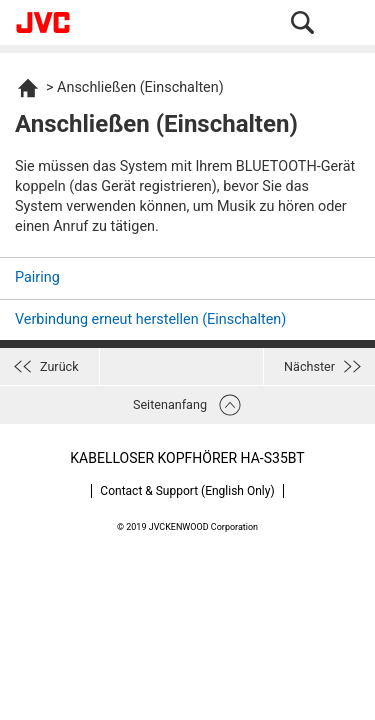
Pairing (37, 277)
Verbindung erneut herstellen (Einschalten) (150, 319)
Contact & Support (187, 491)
